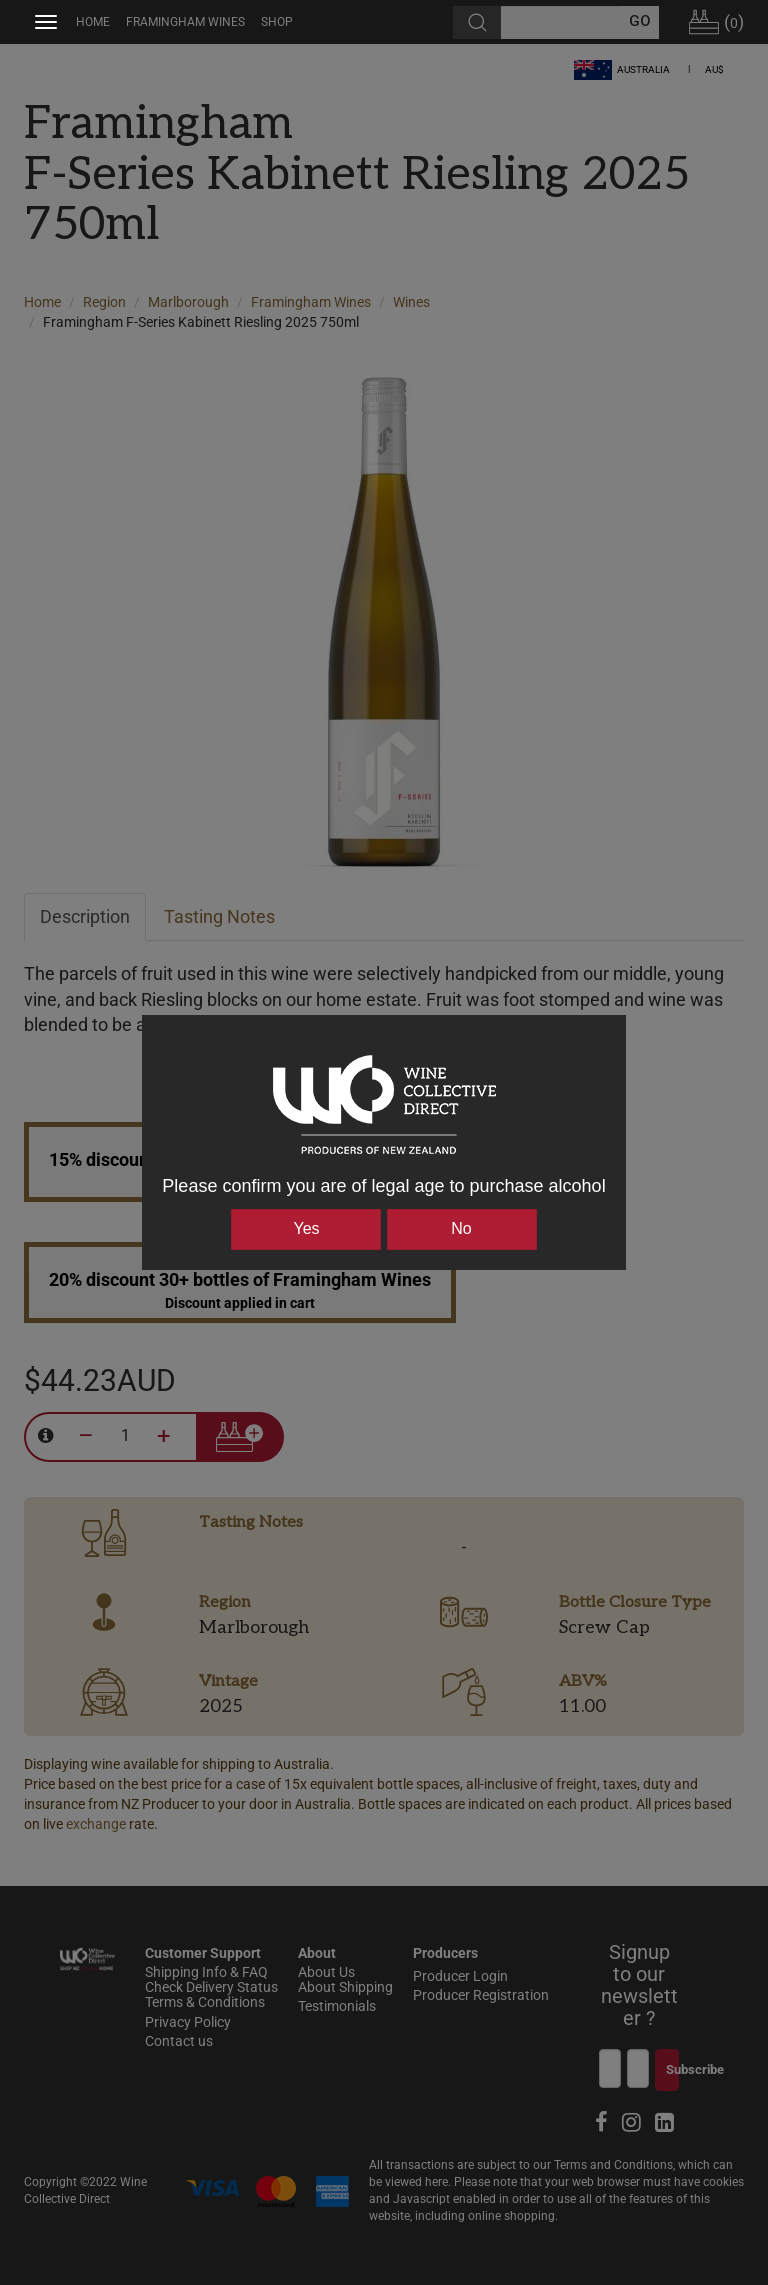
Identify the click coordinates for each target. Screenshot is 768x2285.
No (461, 1228)
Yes (306, 1228)
